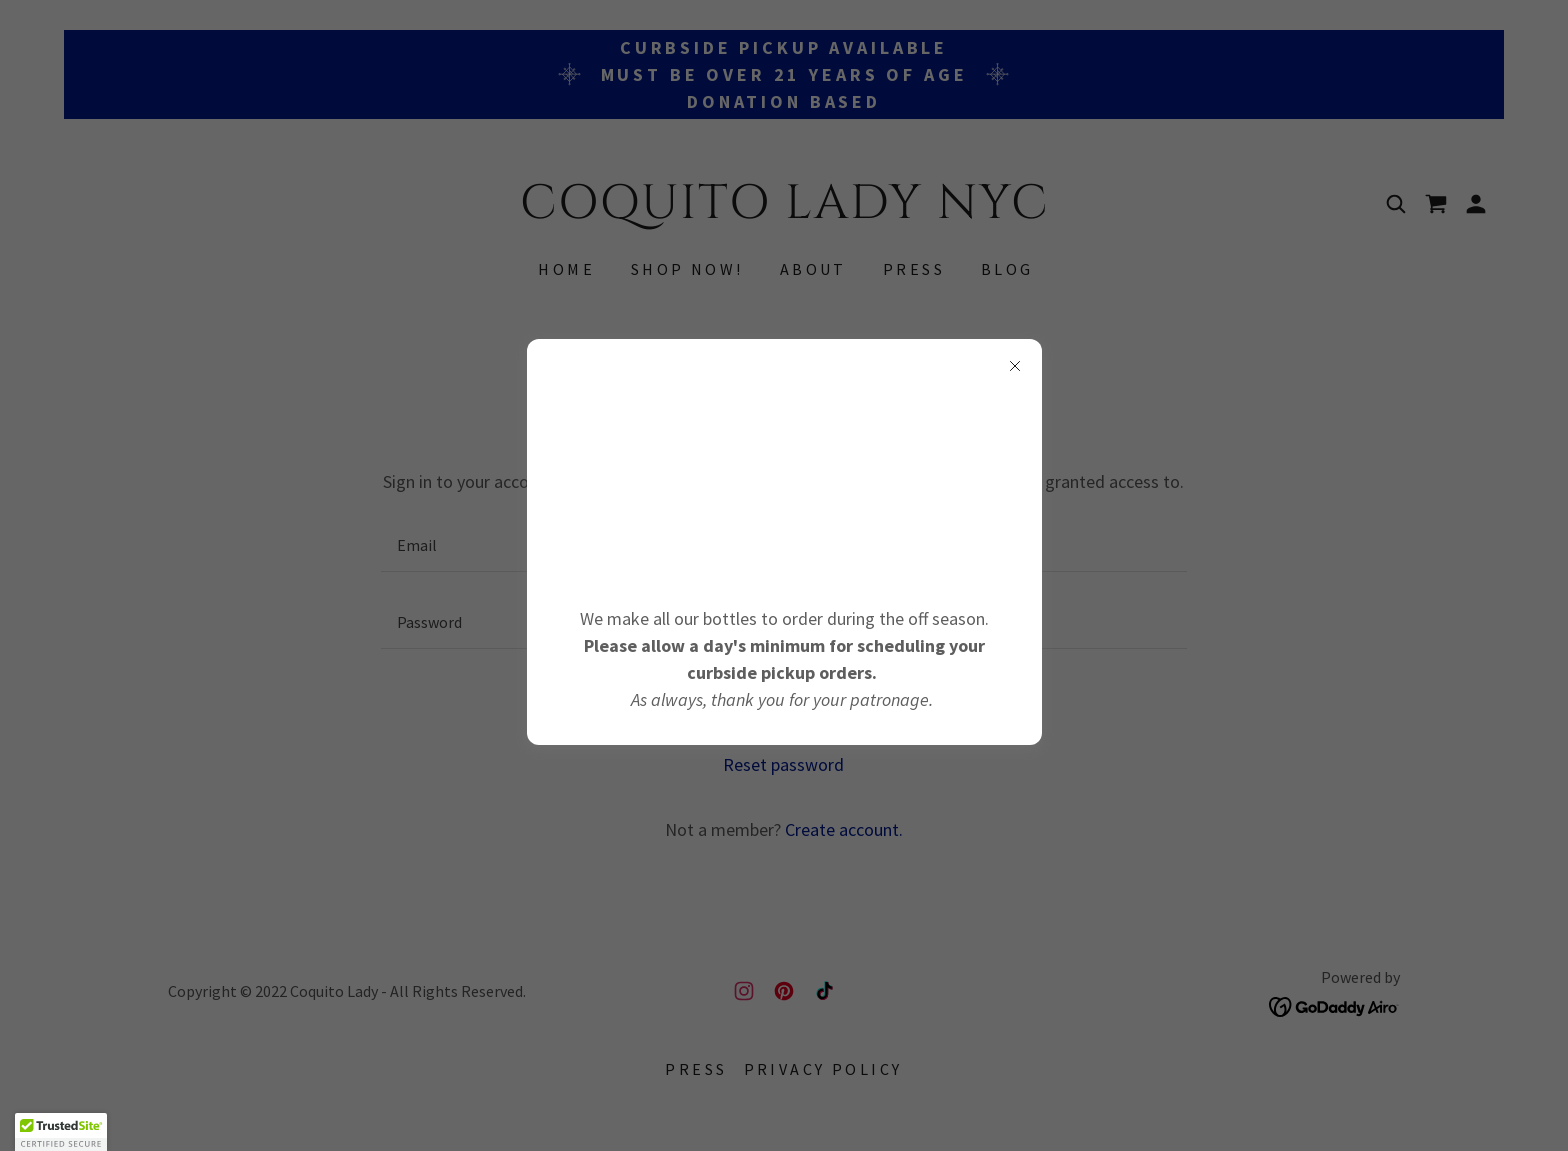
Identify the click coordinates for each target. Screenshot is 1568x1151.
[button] (61, 1132)
